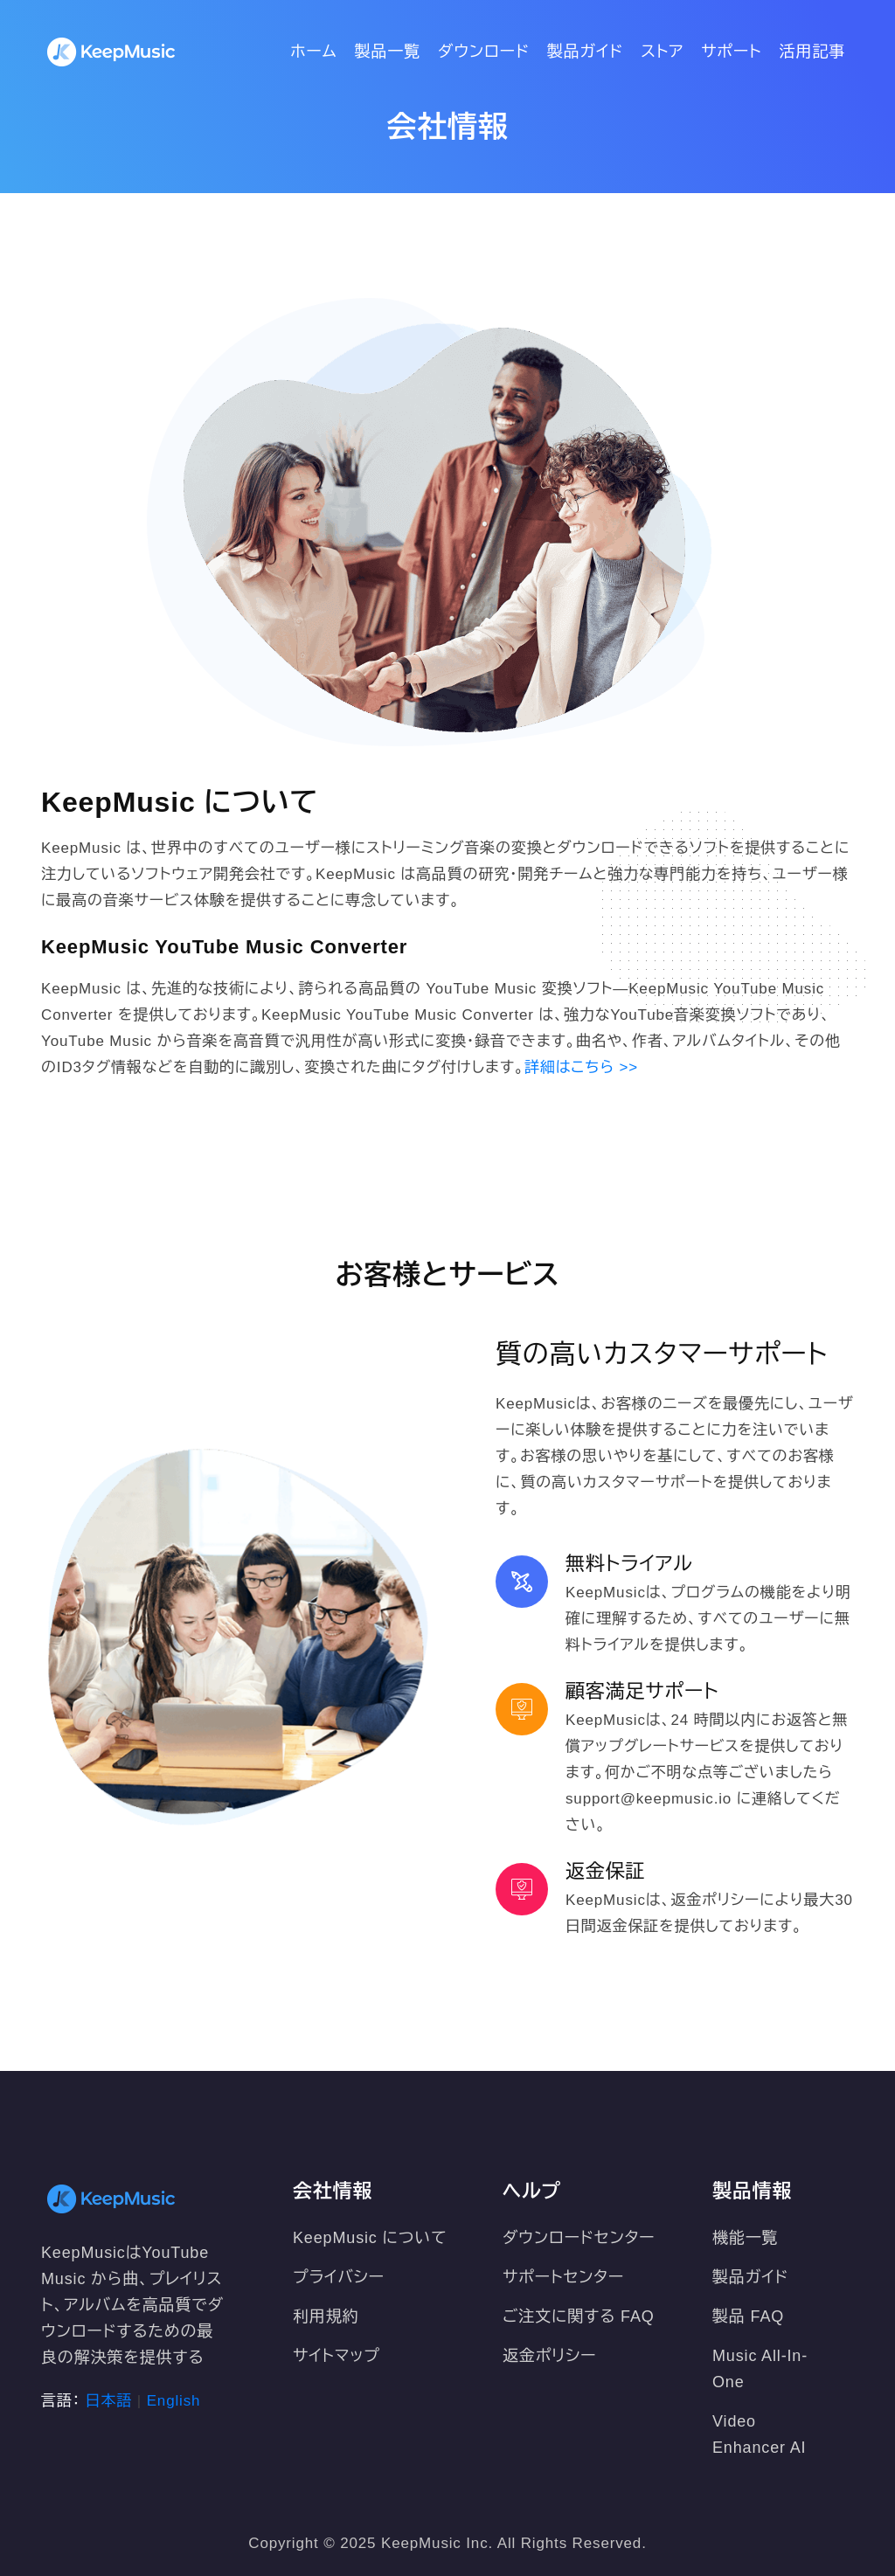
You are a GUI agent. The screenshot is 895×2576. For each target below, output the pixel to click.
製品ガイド (585, 51)
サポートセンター (563, 2277)
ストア (662, 51)
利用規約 (325, 2316)
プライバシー (339, 2277)
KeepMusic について (370, 2238)
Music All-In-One (760, 2369)
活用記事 (812, 51)
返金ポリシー (549, 2356)
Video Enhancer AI (759, 2434)
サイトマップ (336, 2356)
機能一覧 (745, 2238)
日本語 (109, 2400)
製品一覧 (387, 51)
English (174, 2400)
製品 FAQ (748, 2316)
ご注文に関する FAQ (579, 2316)
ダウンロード (484, 51)
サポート (731, 51)
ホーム (313, 51)
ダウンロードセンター (579, 2238)
